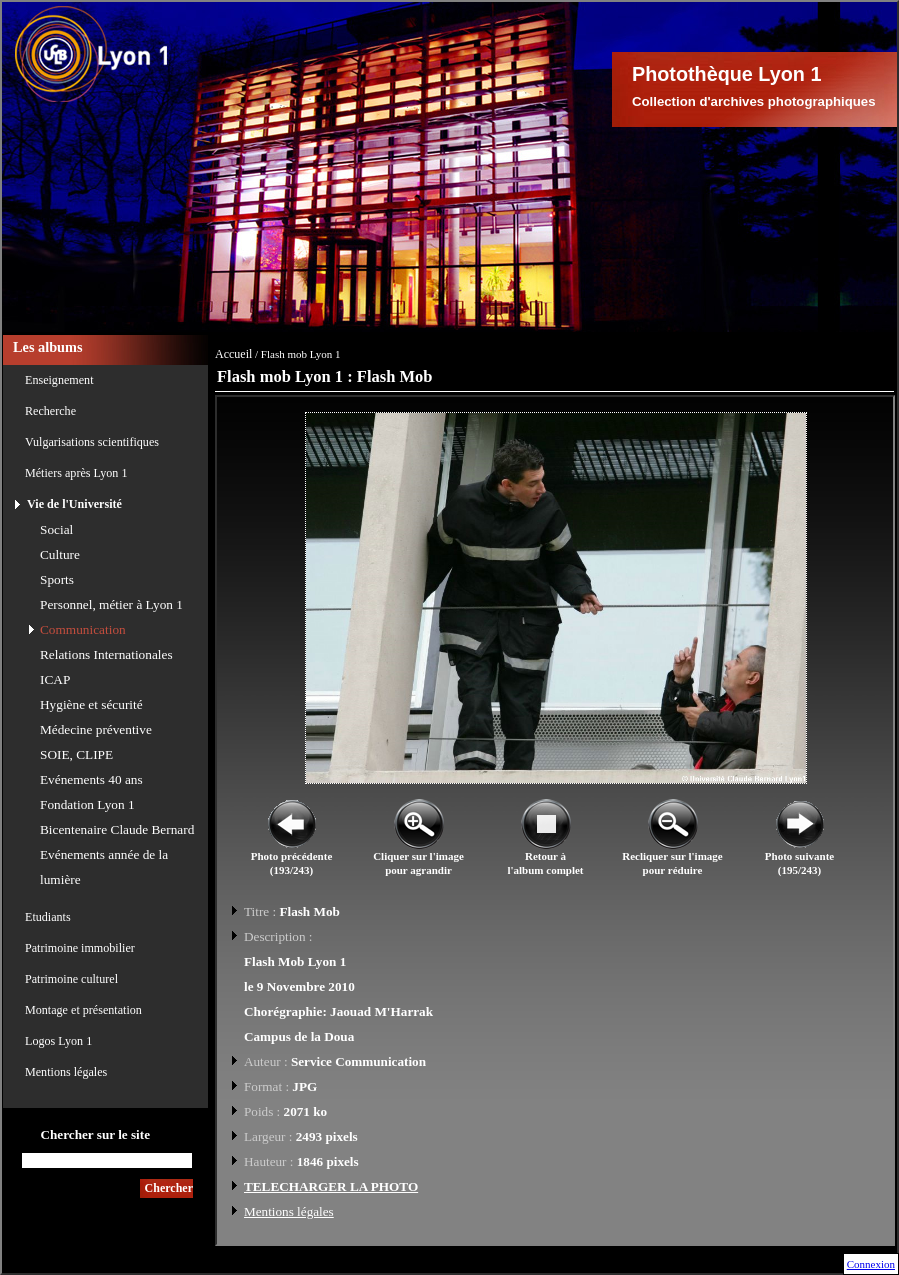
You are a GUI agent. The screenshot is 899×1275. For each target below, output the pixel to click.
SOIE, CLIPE (76, 754)
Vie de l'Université (74, 504)
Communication (83, 629)
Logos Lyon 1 (58, 1041)
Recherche (50, 411)
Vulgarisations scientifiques (92, 442)
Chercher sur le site (95, 1134)
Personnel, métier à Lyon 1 (111, 604)
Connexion (871, 1264)
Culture (60, 554)
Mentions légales (66, 1072)
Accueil (233, 354)
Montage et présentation (83, 1010)
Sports (57, 579)
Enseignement (59, 380)
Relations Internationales (106, 654)
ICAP (55, 679)
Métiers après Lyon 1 (76, 473)
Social (56, 529)
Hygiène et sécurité (91, 704)
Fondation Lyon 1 (87, 804)
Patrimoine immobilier (80, 948)
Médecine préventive (96, 729)
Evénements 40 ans (91, 779)
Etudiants (48, 917)
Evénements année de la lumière (104, 867)
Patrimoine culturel (71, 979)
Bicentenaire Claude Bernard (117, 829)
